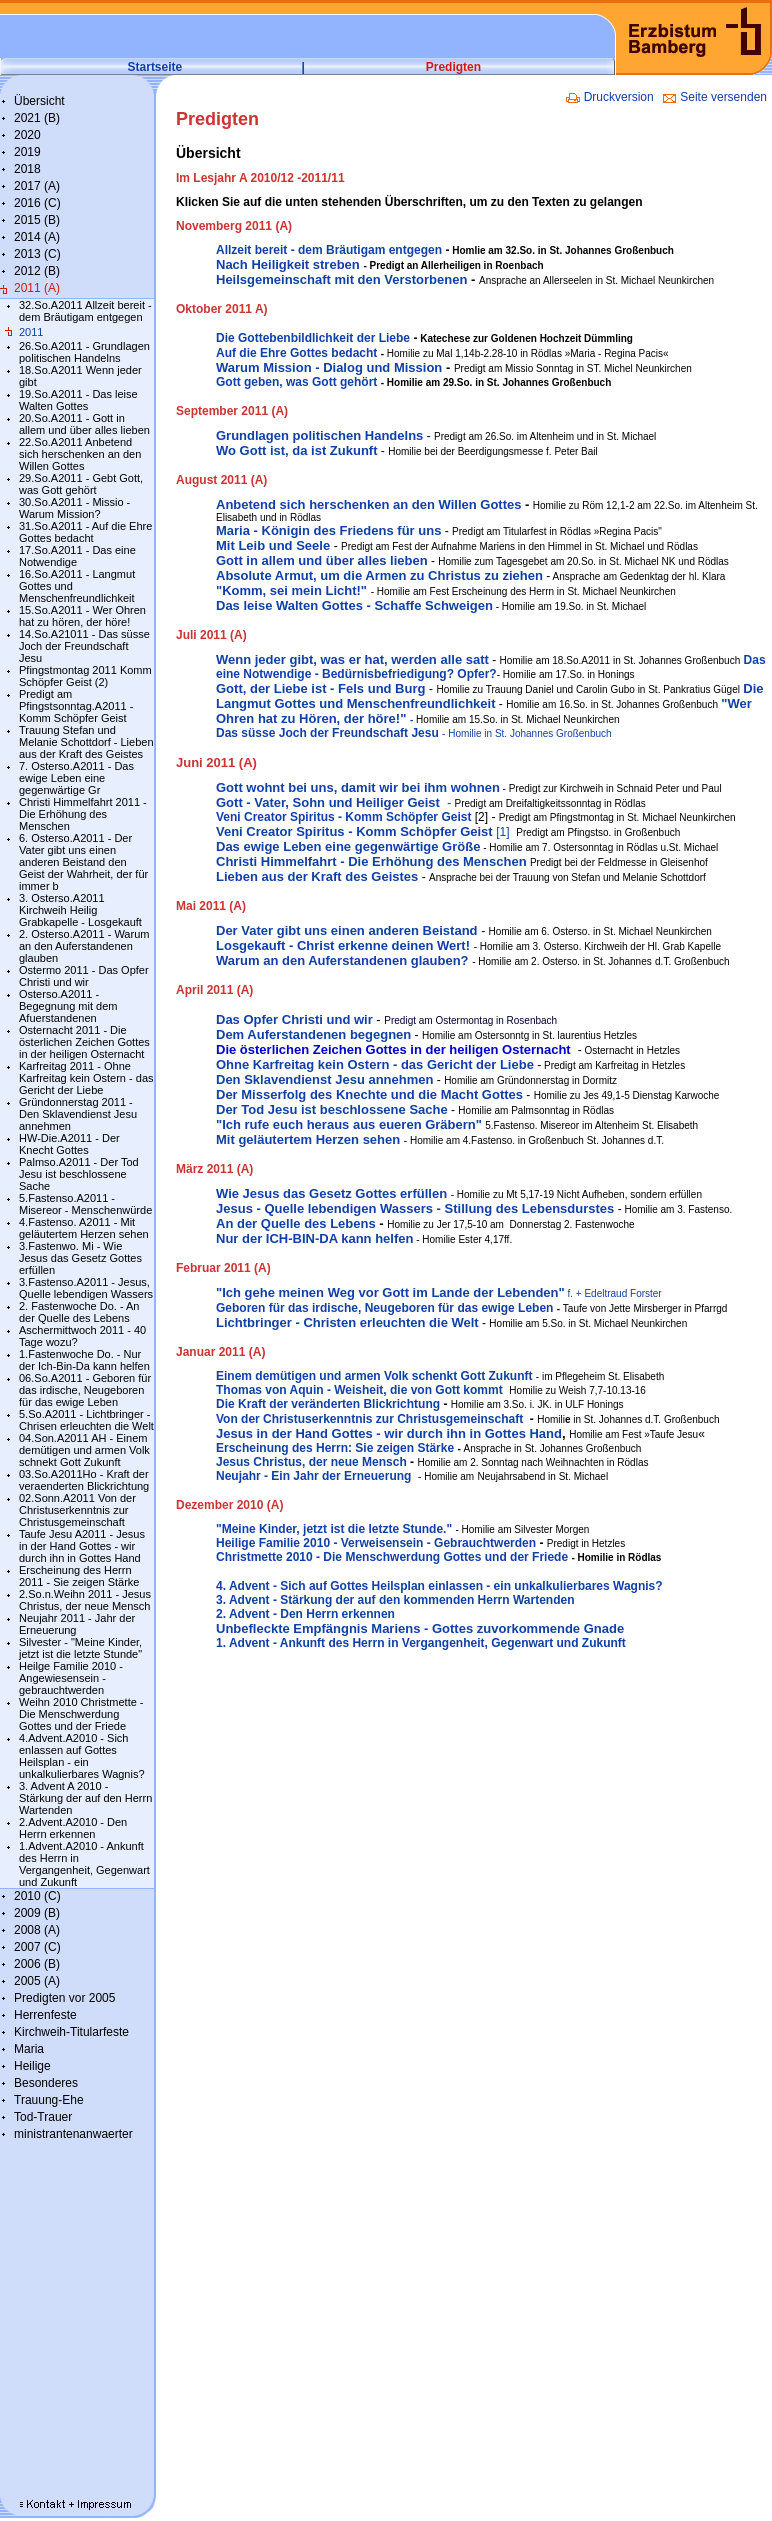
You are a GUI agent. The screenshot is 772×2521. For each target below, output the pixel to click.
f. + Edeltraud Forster (614, 1293)
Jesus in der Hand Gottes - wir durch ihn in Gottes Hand (389, 1433)
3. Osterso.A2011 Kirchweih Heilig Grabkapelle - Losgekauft (80, 910)
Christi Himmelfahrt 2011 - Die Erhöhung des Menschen (83, 814)
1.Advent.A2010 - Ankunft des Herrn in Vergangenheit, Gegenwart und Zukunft (84, 1864)
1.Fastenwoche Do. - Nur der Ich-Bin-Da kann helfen (84, 1360)
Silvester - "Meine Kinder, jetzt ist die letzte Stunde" (80, 1648)
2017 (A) (37, 186)
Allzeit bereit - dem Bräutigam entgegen (329, 250)
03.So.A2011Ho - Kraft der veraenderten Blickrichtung (84, 1480)
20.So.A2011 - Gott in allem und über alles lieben (84, 424)
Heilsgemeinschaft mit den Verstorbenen (341, 279)
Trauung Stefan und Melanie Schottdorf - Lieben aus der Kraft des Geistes (86, 742)
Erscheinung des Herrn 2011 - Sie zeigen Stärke (79, 1576)
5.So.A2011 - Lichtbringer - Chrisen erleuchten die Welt (86, 1420)
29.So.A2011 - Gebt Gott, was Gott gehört (81, 484)
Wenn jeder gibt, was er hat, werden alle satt (352, 659)
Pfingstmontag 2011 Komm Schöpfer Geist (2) (85, 676)
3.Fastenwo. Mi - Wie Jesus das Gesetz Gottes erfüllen (80, 1258)
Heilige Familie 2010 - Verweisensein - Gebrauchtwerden (376, 1543)
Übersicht (39, 101)
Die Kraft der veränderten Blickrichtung (328, 1404)
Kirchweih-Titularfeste (71, 2032)
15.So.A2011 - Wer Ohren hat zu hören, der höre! (82, 616)
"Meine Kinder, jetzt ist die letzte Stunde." (334, 1529)
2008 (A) (37, 1930)
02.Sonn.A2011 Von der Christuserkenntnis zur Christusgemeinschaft (77, 1510)
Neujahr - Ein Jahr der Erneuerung (313, 1476)
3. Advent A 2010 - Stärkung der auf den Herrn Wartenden (85, 1798)
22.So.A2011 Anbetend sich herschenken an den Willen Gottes (80, 454)
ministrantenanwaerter (73, 2134)
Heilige (32, 2066)
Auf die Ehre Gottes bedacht (296, 353)
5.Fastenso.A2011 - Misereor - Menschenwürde (85, 1204)
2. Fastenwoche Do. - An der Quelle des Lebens (79, 1312)
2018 (27, 169)
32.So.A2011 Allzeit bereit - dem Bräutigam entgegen (85, 311)
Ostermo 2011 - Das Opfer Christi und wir (84, 976)
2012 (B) (37, 271)
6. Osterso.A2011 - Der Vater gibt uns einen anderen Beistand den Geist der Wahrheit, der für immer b (83, 862)
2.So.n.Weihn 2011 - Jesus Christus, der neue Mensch (85, 1600)
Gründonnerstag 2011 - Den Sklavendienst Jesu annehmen (78, 1114)
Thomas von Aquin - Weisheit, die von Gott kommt (359, 1390)
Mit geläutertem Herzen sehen (308, 1139)
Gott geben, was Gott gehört (296, 382)
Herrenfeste (45, 2015)
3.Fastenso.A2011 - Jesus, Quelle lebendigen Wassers (86, 1288)
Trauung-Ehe (49, 2100)
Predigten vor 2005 (64, 1998)
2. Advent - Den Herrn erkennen (305, 1614)
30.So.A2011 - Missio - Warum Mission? (74, 508)
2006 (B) (37, 1964)
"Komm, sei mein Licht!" (291, 590)
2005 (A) (37, 1981)
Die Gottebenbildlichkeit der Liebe (313, 338)
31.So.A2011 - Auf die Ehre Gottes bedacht (85, 532)
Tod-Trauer (43, 2117)
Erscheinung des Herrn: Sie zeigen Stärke (335, 1448)
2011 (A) (37, 288)
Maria (29, 2049)
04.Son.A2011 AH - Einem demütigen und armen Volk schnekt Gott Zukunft (84, 1450)
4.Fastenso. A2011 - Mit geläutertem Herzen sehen (84, 1228)
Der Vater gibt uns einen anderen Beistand (347, 930)
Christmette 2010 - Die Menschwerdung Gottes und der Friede (392, 1557)
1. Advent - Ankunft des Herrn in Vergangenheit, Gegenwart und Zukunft (421, 1643)
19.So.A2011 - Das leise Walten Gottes (78, 400)
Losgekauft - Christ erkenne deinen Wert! (343, 945)
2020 (27, 135)
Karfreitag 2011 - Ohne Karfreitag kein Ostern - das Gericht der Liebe (86, 1078)
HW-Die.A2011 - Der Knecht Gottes (69, 1144)
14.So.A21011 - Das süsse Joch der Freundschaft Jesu (84, 646)
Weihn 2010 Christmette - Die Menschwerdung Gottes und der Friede (81, 1714)
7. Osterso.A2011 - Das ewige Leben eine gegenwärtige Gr (76, 778)
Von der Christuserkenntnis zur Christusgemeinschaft (369, 1419)
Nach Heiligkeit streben (288, 264)
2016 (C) (37, 203)
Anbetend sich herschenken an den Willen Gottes (368, 504)
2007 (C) (37, 1947)
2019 (27, 152)
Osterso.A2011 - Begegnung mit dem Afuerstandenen (68, 1006)
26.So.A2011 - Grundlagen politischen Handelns (84, 352)
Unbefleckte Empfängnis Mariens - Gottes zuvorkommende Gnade (420, 1628)
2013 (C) (37, 254)
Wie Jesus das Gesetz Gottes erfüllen (331, 1193)
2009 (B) (37, 1913)
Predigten (453, 67)
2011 (31, 332)
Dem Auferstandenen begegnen (313, 1034)
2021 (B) (37, 118)
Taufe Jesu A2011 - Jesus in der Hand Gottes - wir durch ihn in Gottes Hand (82, 1546)
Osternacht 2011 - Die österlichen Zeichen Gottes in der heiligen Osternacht (84, 1042)
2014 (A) (37, 237)
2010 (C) (37, 1896)
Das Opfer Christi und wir (294, 1019)
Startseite (155, 67)
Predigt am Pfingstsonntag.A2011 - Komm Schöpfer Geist (76, 706)
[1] (363, 832)
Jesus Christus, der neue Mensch (311, 1462)
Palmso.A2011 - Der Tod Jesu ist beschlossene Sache (79, 1174)
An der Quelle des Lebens (297, 1223)
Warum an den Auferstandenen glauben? (342, 960)
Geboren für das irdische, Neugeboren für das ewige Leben (384, 1308)
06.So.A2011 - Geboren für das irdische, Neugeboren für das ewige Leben (85, 1390)
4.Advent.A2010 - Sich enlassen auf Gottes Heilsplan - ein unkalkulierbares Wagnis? (82, 1756)
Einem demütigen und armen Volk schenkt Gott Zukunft (374, 1376)
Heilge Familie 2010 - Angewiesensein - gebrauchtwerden (71, 1678)
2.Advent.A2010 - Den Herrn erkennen (73, 1828)
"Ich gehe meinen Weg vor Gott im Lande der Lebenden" (391, 1292)
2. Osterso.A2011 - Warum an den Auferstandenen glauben (84, 946)
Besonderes (46, 2083)
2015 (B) (37, 220)
